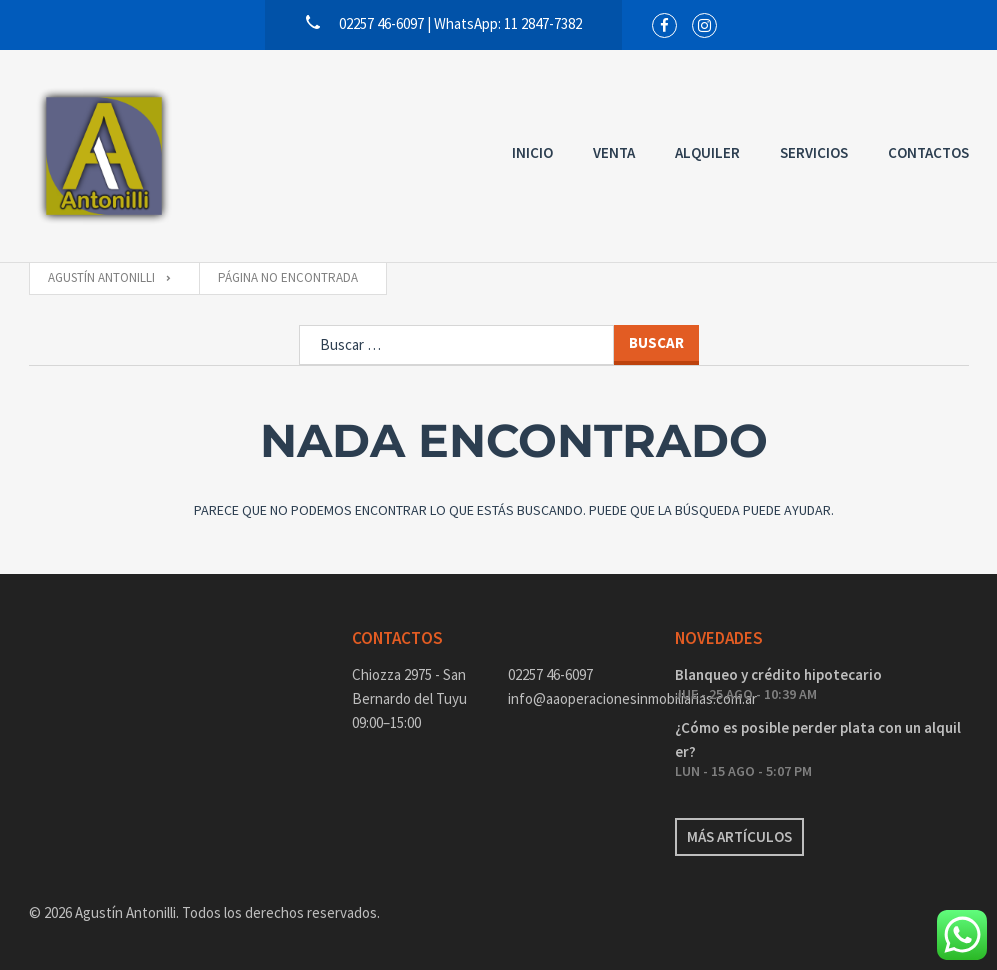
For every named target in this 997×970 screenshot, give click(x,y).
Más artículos (739, 836)
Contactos (928, 152)
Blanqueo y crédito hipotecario (778, 674)
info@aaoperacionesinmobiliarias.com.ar (576, 698)
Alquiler (707, 152)
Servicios (814, 152)
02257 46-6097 (550, 674)
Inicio (532, 152)
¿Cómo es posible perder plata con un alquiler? (818, 739)
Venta (614, 152)
